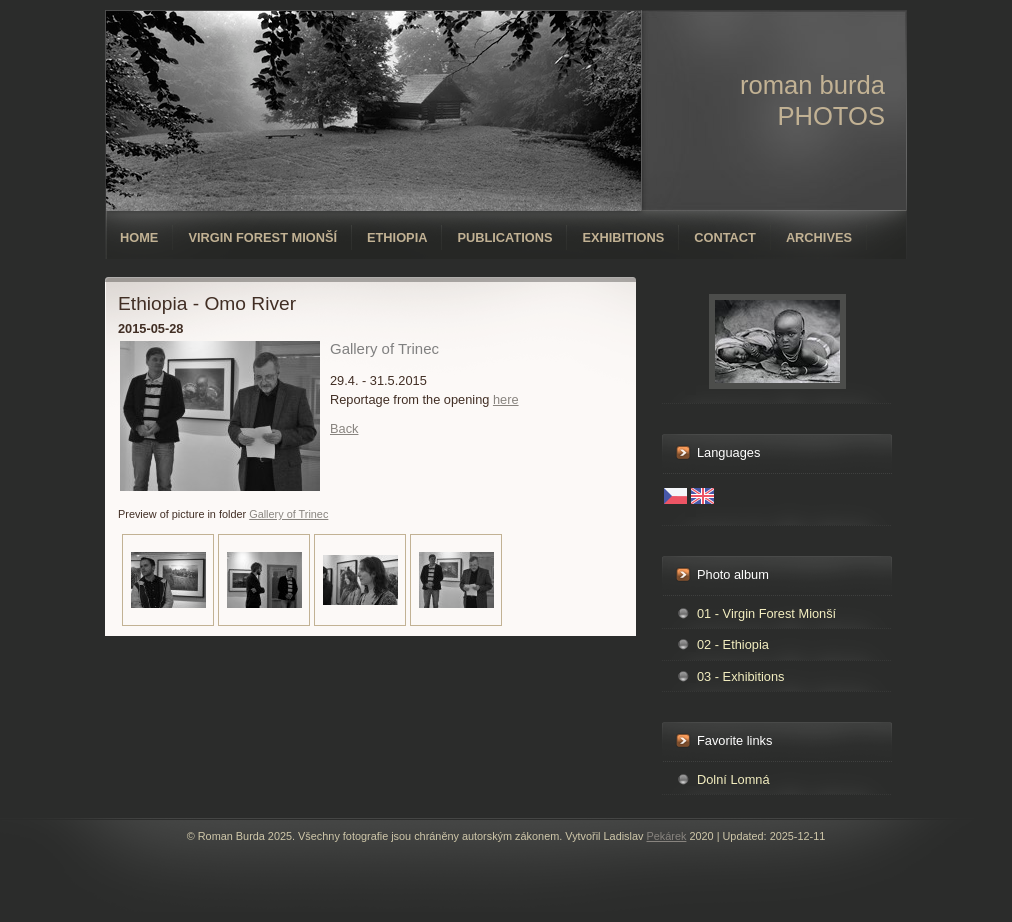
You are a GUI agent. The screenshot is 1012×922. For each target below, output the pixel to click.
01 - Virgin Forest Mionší (766, 613)
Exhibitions (623, 237)
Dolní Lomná (733, 779)
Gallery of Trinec (288, 514)
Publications (504, 237)
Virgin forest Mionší (262, 237)
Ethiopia (397, 237)
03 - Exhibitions (741, 676)
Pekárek (666, 836)
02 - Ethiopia (733, 644)
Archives (819, 237)
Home (139, 237)
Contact (725, 237)
